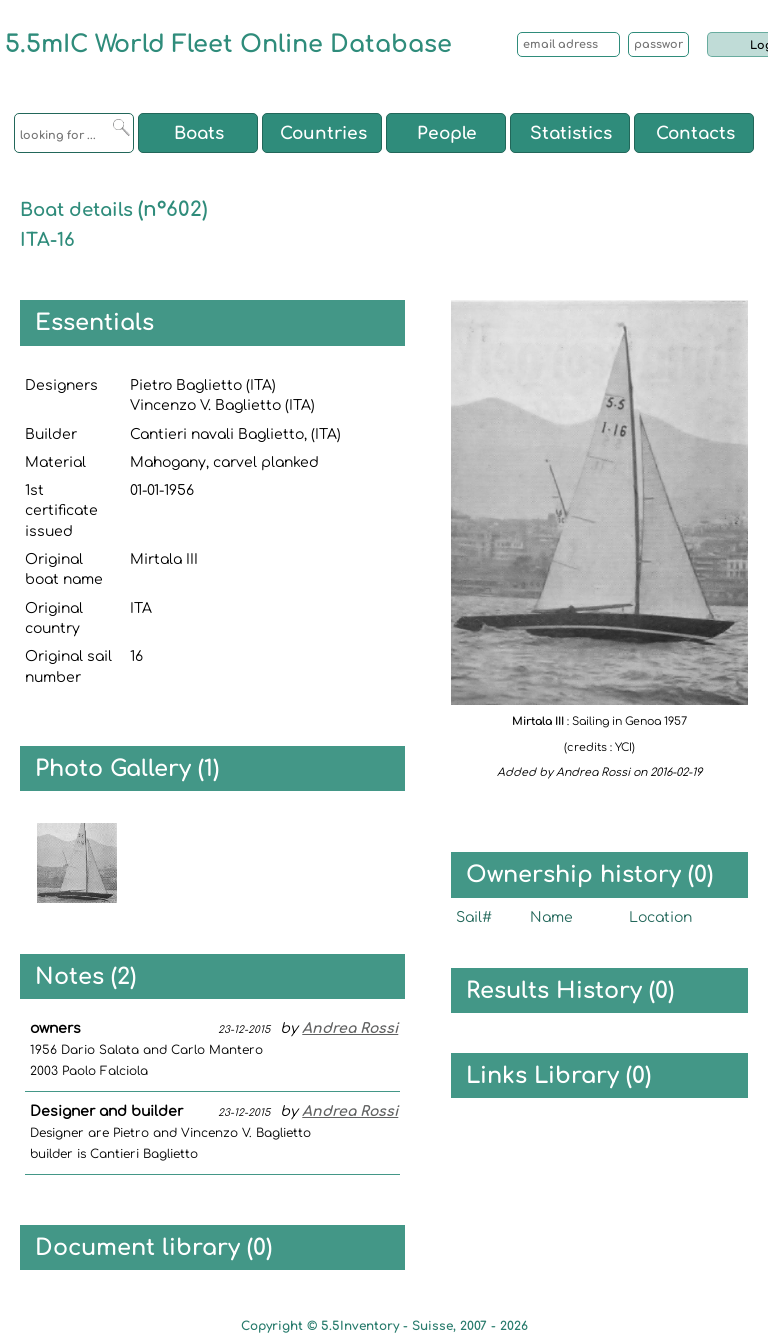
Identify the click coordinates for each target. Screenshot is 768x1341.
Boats (199, 133)
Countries (323, 133)
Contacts (695, 133)
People (447, 133)
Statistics (571, 133)
